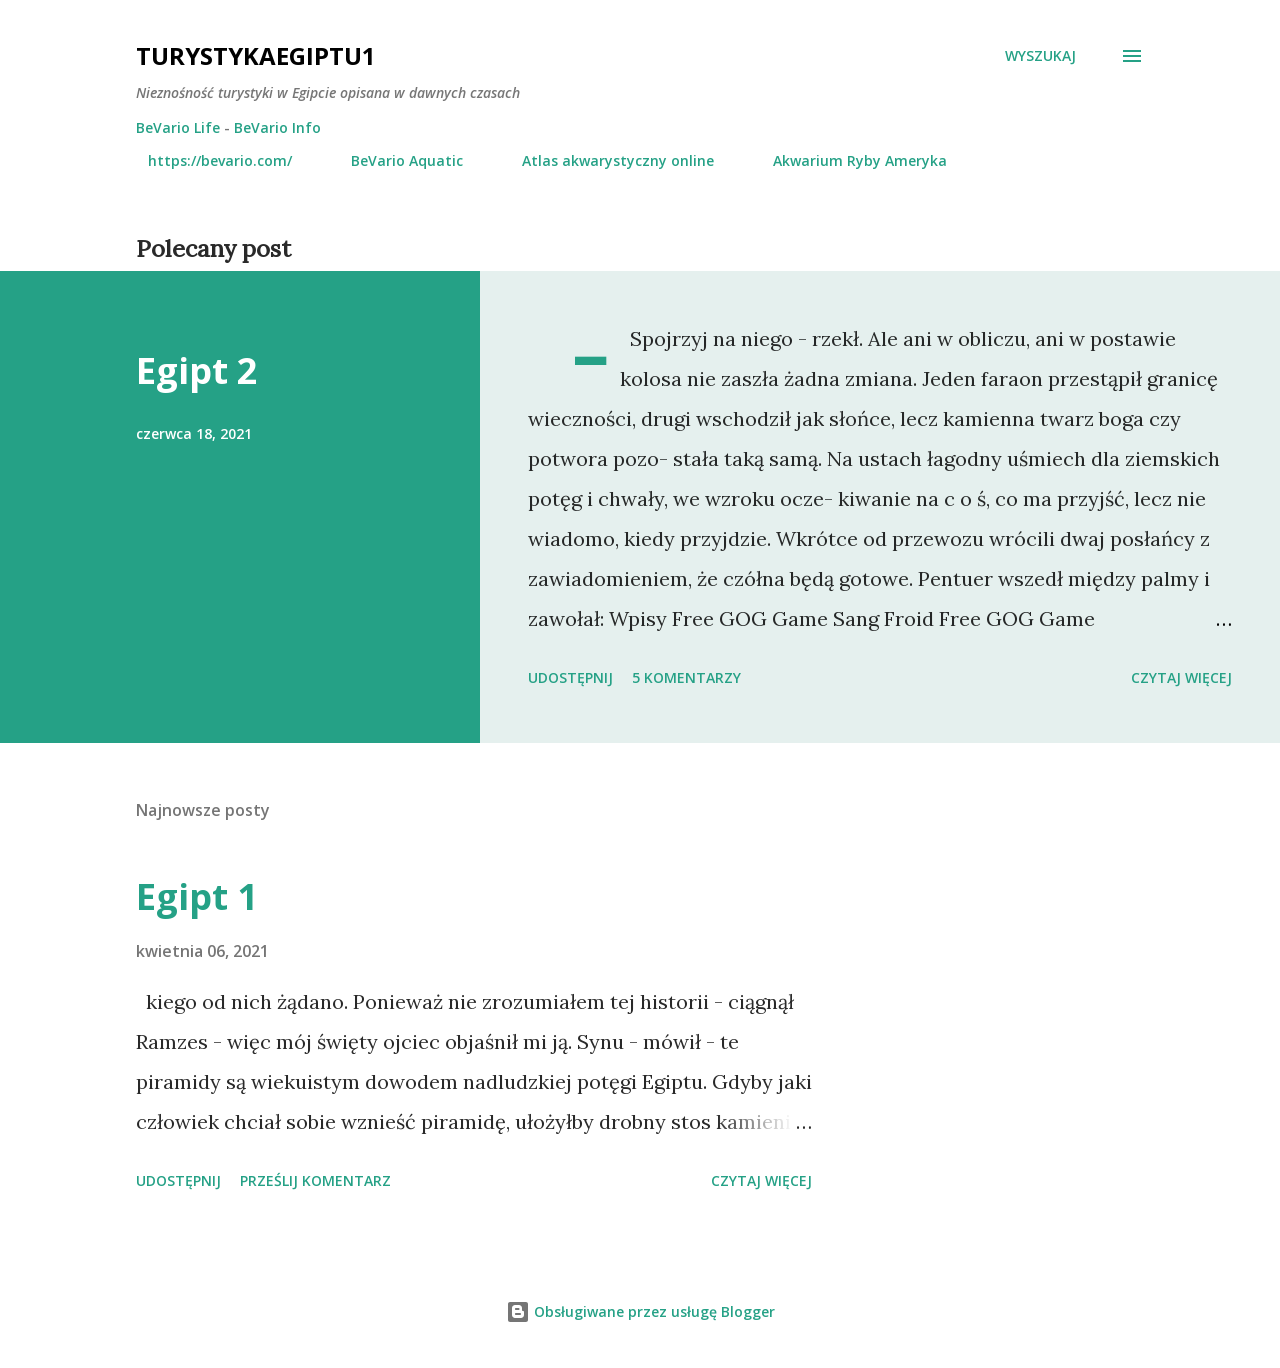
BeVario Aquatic (395, 160)
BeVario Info (277, 127)
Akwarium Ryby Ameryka (848, 160)
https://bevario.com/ (208, 160)
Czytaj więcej (1181, 677)
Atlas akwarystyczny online (606, 160)
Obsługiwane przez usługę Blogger (640, 1311)
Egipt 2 (197, 370)
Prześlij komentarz (315, 1180)
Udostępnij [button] (570, 677)
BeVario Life (178, 127)
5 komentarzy (686, 677)
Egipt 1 (197, 896)
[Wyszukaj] (1040, 56)
